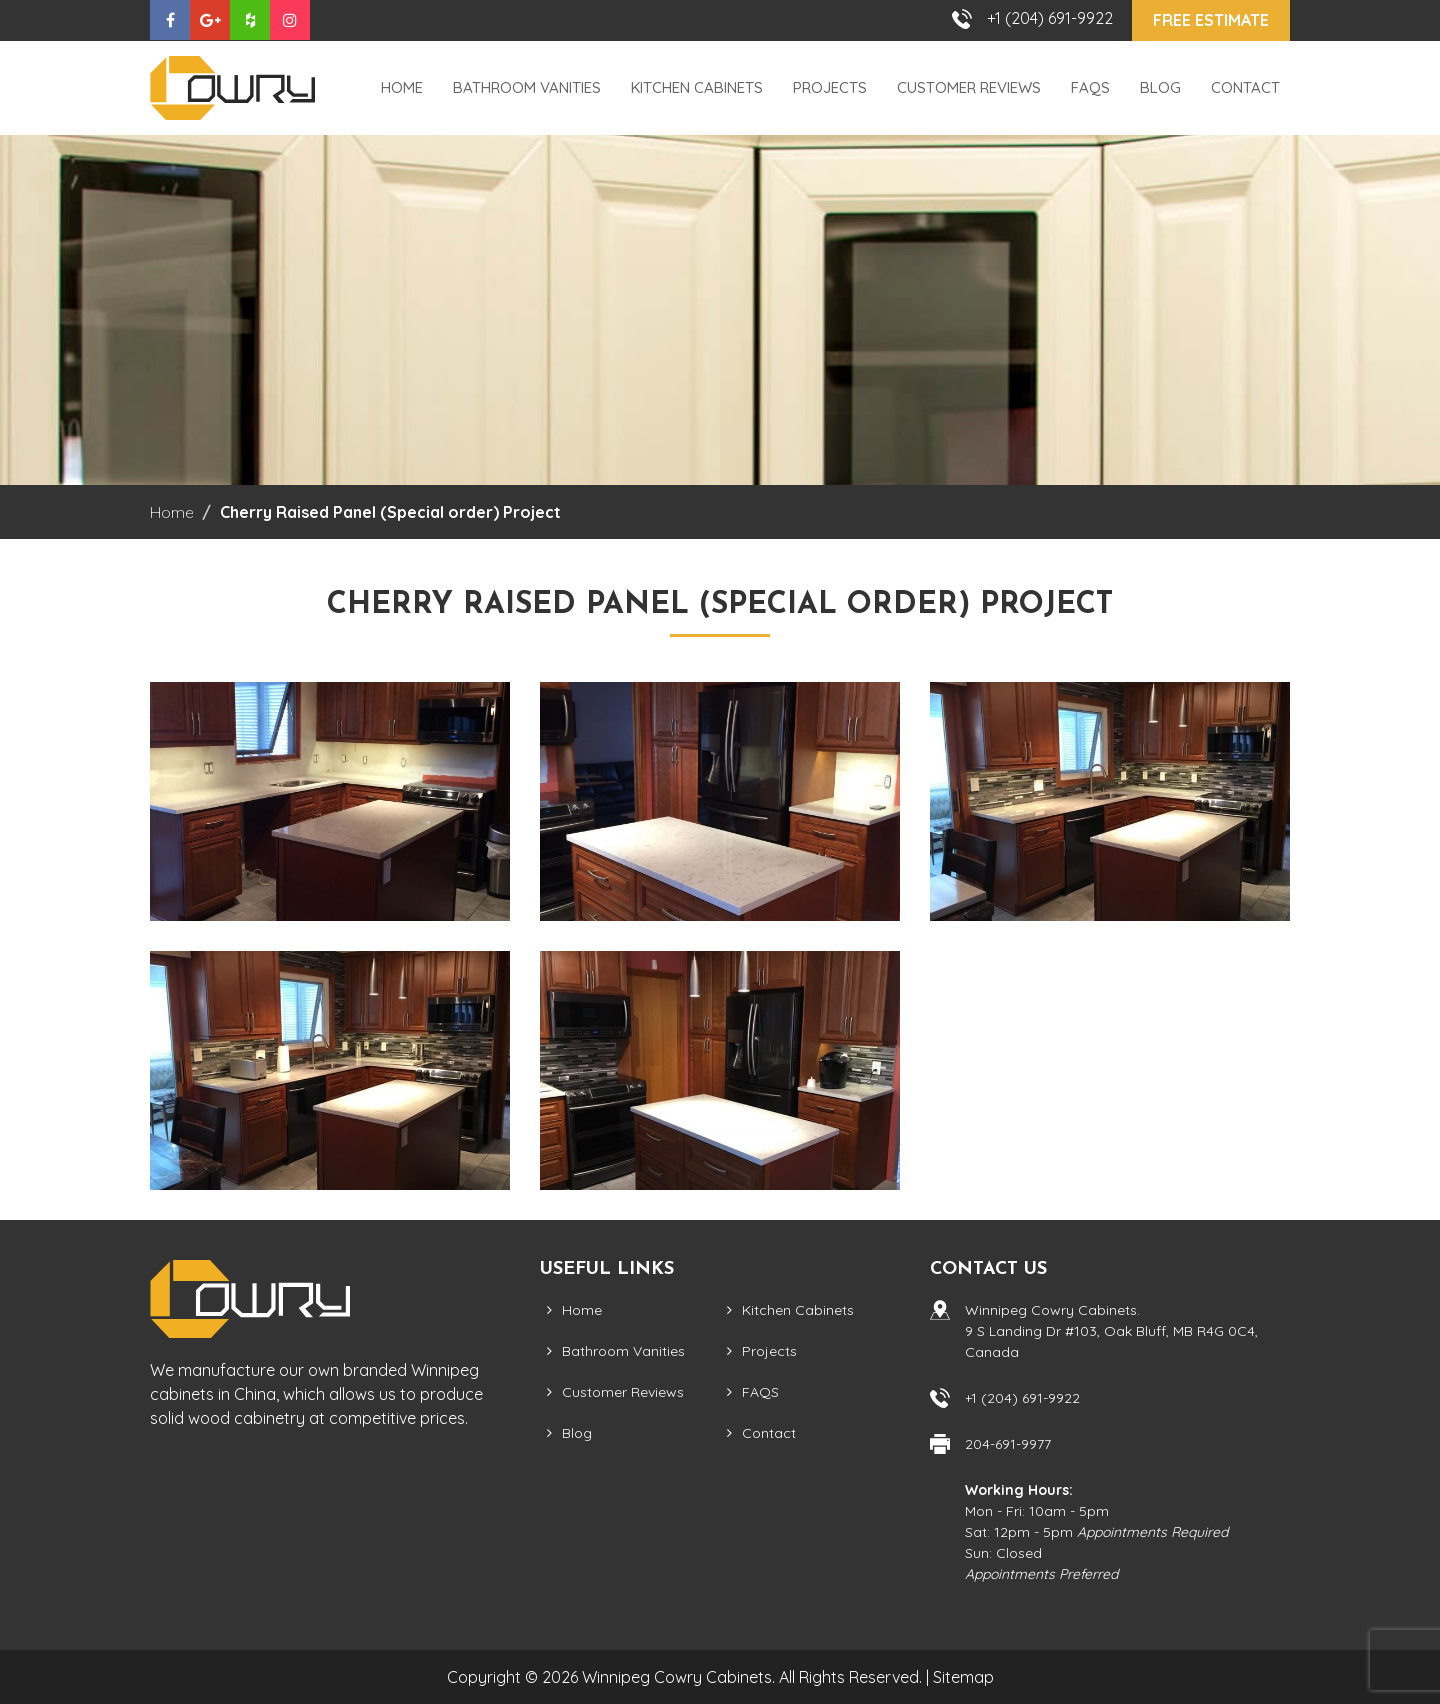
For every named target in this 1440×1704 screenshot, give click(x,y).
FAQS (1090, 87)
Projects (830, 87)
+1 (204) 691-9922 (1050, 18)
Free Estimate (1211, 20)
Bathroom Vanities (527, 87)
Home (402, 87)
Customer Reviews (969, 87)
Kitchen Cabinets (697, 87)
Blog (1160, 87)
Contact (1245, 87)
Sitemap (963, 1677)
